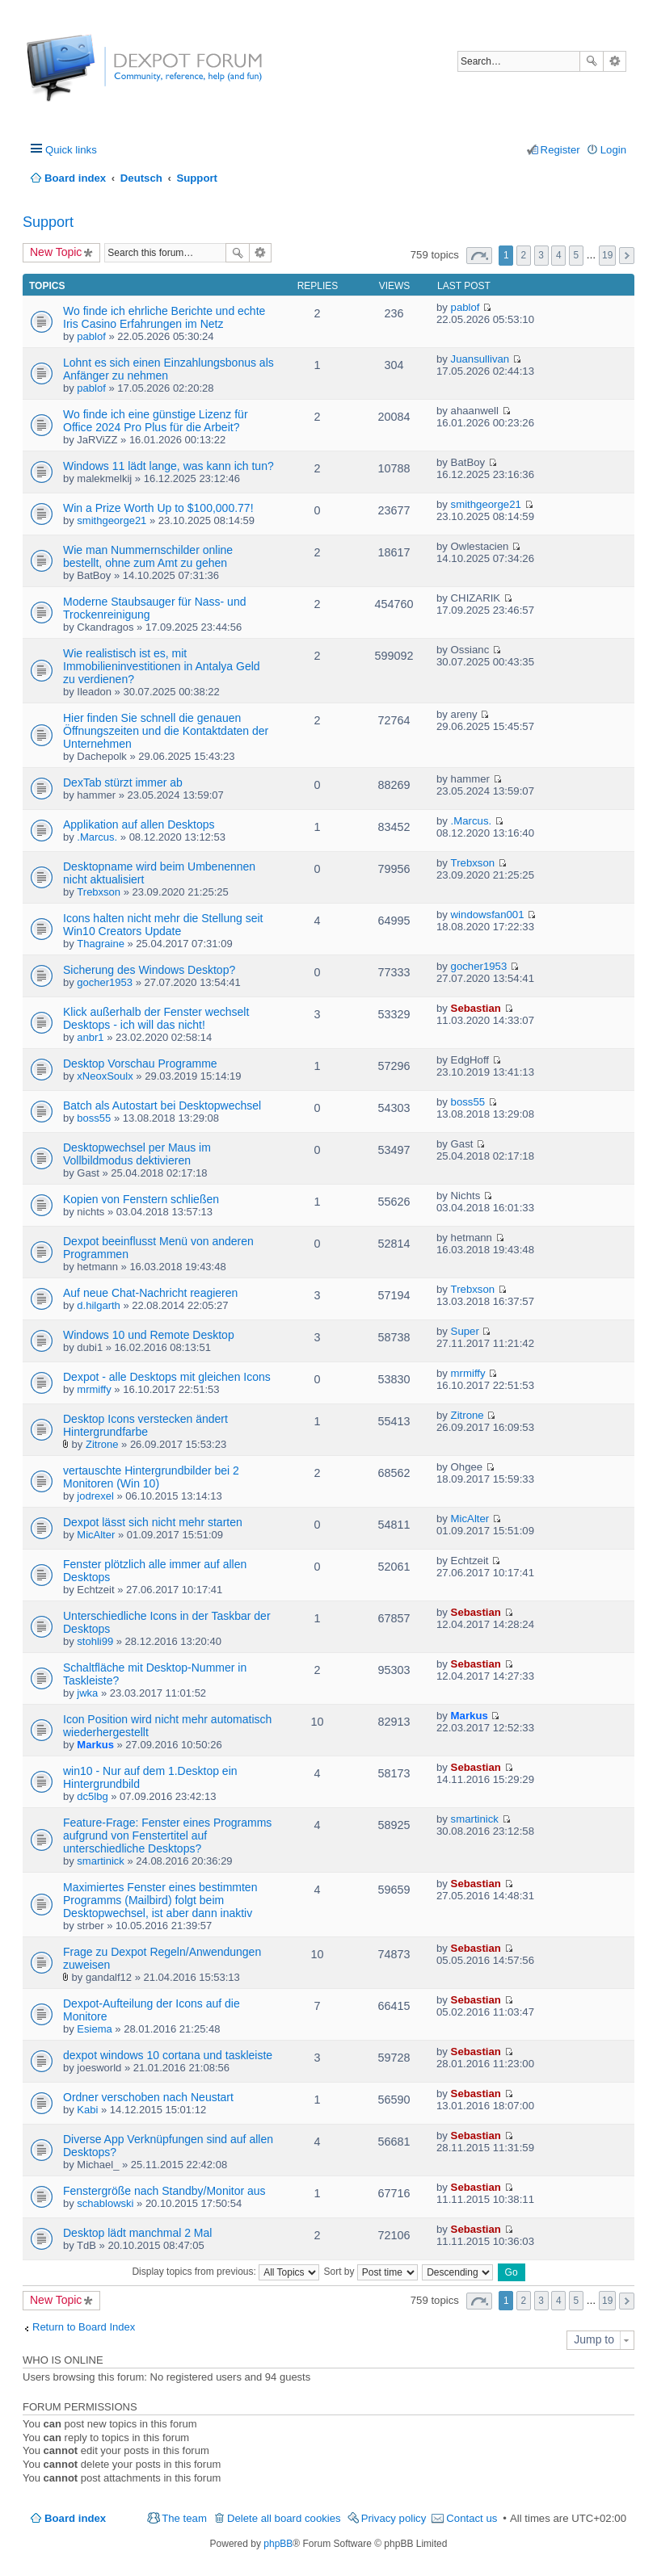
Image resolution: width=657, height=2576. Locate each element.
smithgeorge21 (111, 520)
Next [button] (626, 255)
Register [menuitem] (560, 150)
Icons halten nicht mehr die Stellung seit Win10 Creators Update (163, 925)
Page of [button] (479, 255)
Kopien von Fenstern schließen (141, 1199)
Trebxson (98, 892)
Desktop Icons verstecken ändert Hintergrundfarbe (145, 1425)
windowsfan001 (487, 914)
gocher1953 (105, 982)
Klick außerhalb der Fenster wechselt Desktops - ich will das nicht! (156, 1018)
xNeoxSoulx (105, 1076)
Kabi (87, 2110)
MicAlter (96, 1535)
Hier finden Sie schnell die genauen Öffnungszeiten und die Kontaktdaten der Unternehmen (165, 730)
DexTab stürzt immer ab (123, 782)
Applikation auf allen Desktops (139, 824)
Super (465, 1331)
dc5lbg (92, 1796)
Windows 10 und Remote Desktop (148, 1334)
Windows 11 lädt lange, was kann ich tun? (168, 465)
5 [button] (576, 255)
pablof (91, 336)
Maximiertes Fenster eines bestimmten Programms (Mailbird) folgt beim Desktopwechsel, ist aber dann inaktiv (160, 1900)
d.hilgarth (98, 1305)
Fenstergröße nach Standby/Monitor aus (164, 2190)
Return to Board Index (83, 2327)
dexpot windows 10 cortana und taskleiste (167, 2055)
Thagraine (100, 944)
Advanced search (614, 61)
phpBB (278, 2543)
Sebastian (476, 1008)
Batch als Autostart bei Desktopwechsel (162, 1105)
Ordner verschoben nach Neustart (148, 2097)
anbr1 (90, 1037)
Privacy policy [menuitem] (394, 2518)
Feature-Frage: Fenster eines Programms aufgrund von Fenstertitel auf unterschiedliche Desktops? (167, 1835)
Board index (75, 2518)
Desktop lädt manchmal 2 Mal (137, 2232)
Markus (95, 1745)
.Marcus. (97, 837)
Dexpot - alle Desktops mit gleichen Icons (167, 1376)
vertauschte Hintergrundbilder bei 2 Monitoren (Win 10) (151, 1477)
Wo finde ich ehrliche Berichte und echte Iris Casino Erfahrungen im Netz (164, 317)
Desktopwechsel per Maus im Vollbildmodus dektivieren (137, 1154)
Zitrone (102, 1444)
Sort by (371, 2271)
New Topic (56, 251)
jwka (87, 1693)
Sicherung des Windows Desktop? (149, 969)
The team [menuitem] (184, 2518)
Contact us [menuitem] (471, 2518)
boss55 (94, 1118)
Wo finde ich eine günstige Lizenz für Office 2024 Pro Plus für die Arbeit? (155, 421)
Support (48, 222)
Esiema (94, 2029)
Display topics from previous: (225, 2271)
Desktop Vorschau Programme (140, 1063)
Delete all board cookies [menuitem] (284, 2518)
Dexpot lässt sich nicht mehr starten (152, 1522)
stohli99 (95, 1641)
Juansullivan (480, 359)
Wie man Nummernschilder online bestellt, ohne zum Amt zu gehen (148, 556)
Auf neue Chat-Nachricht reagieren (150, 1292)
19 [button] (607, 255)
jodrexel (95, 1496)
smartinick (100, 1861)
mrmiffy (94, 1389)
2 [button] (524, 255)
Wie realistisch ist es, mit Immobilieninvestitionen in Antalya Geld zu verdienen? (161, 666)
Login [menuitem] (613, 150)
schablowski (105, 2203)
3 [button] (541, 255)
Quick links (71, 150)
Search (591, 61)
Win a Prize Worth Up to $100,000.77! (158, 507)
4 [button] (559, 255)
